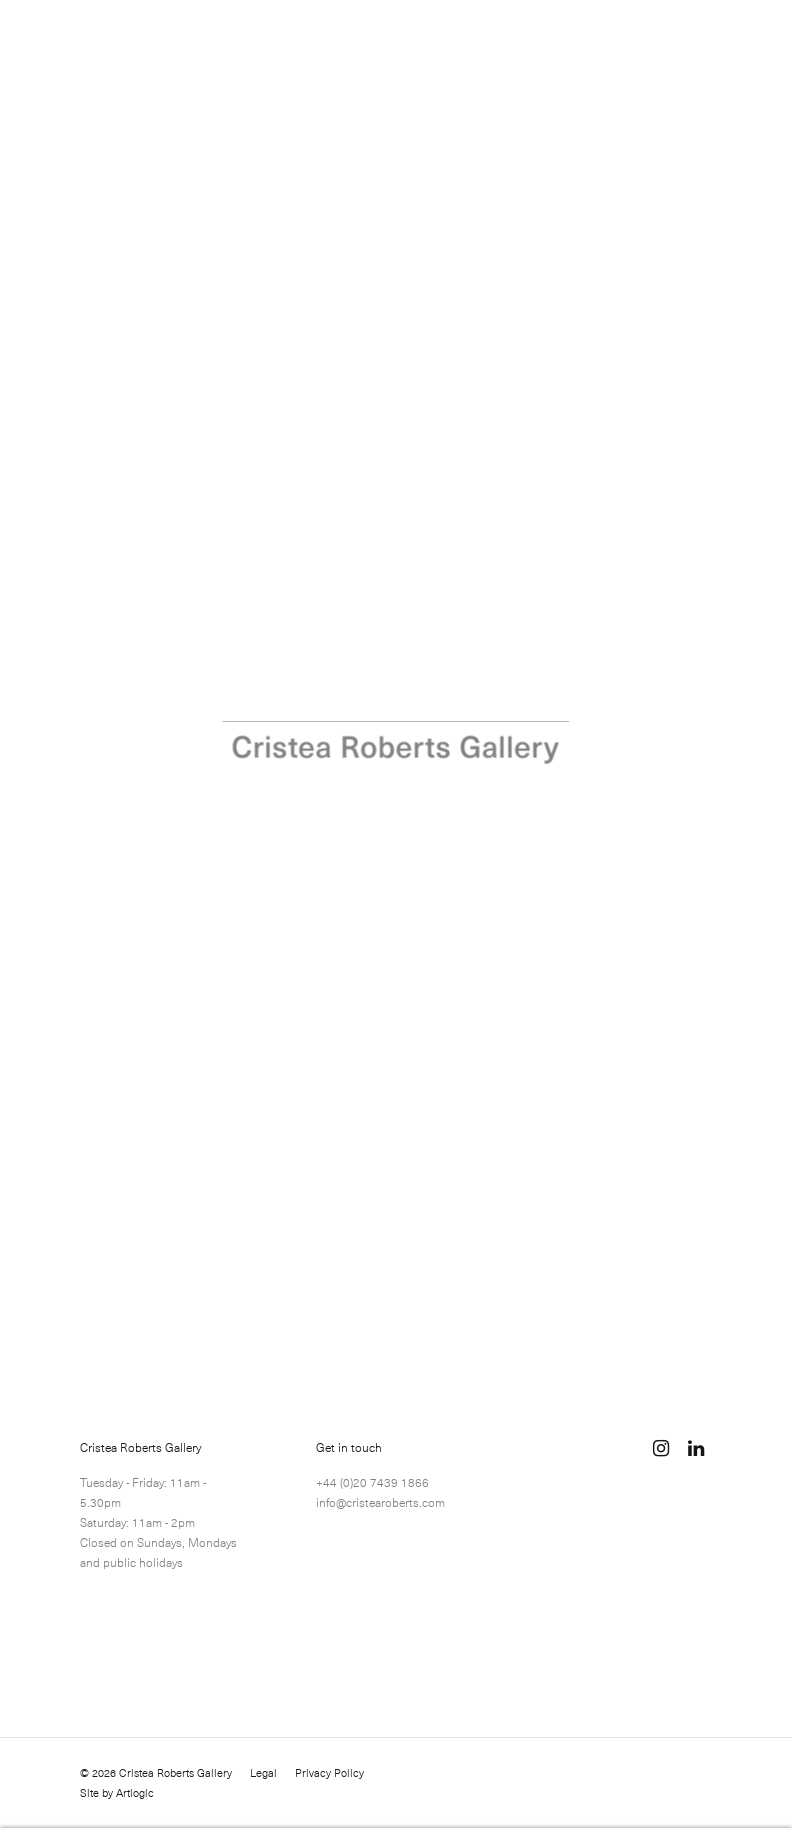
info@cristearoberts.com (380, 1502)
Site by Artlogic (117, 1793)
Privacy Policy (329, 1773)
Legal (263, 1773)
